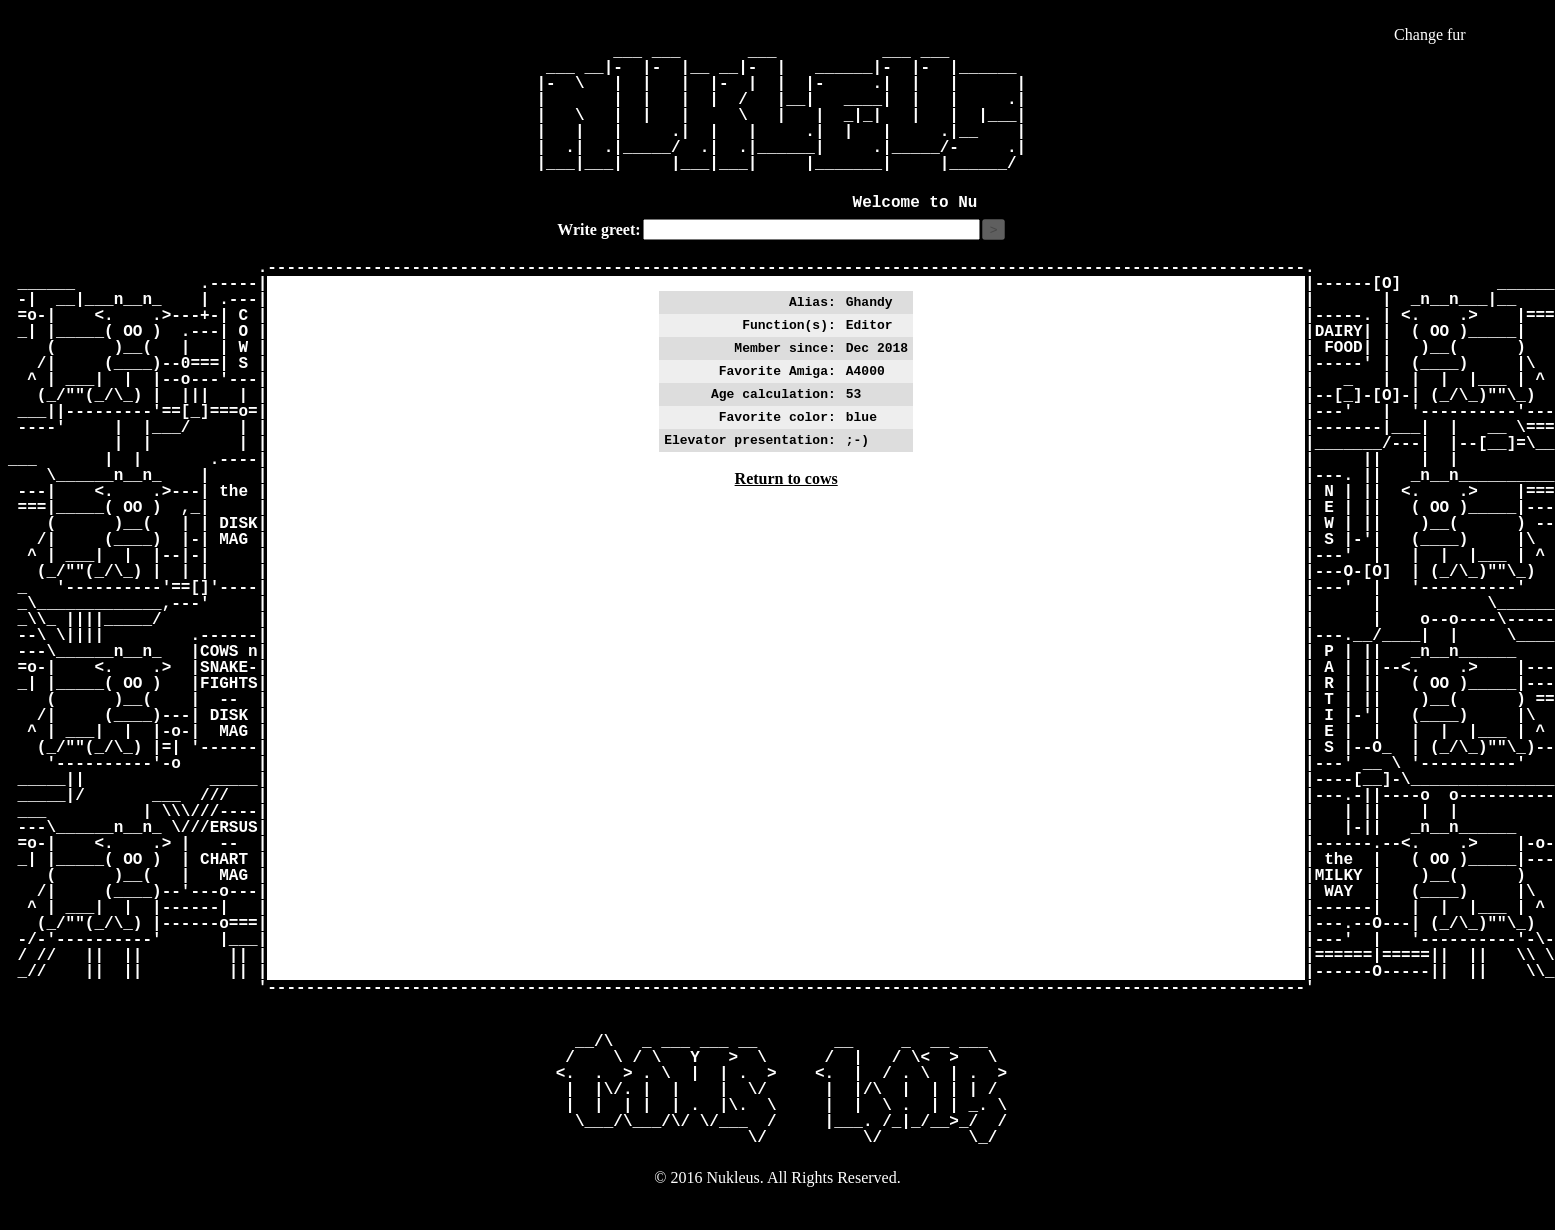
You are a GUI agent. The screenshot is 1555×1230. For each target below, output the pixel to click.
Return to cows (786, 478)
